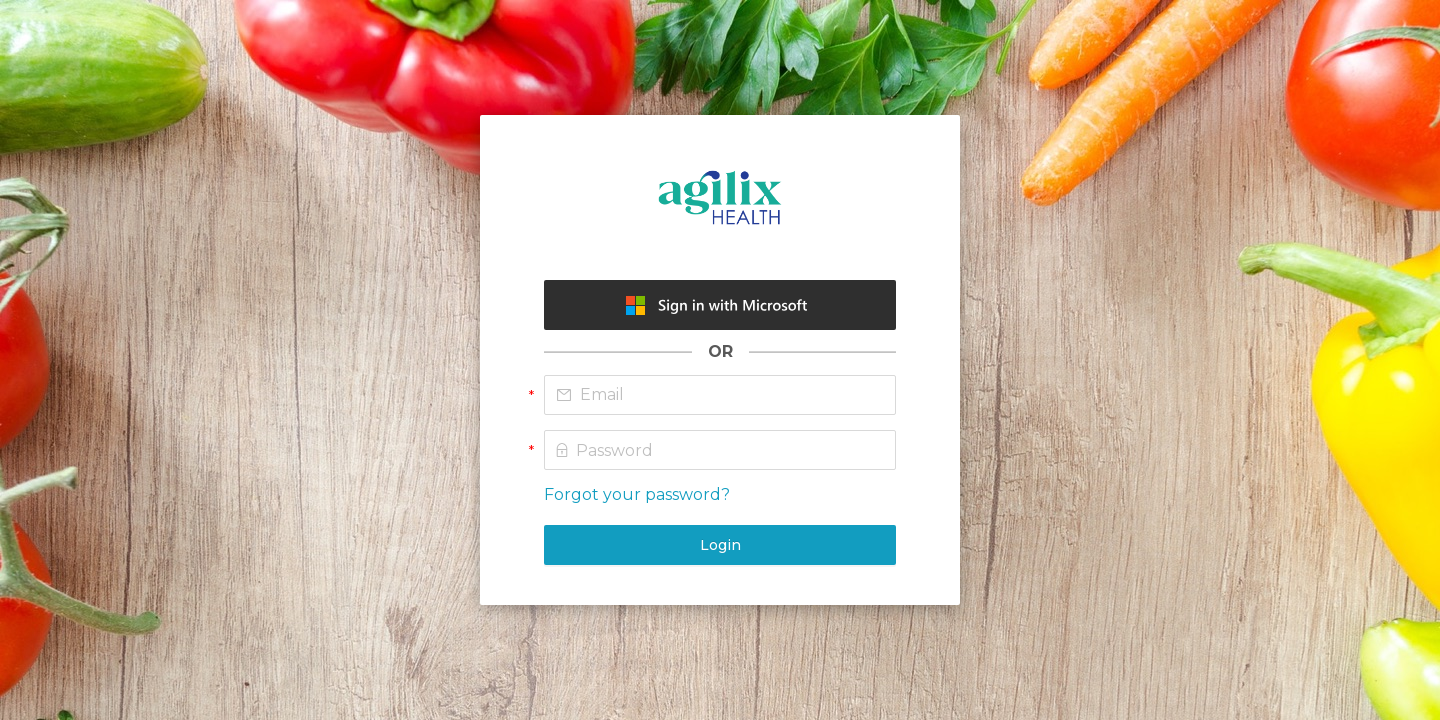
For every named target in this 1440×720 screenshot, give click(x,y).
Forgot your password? (637, 494)
